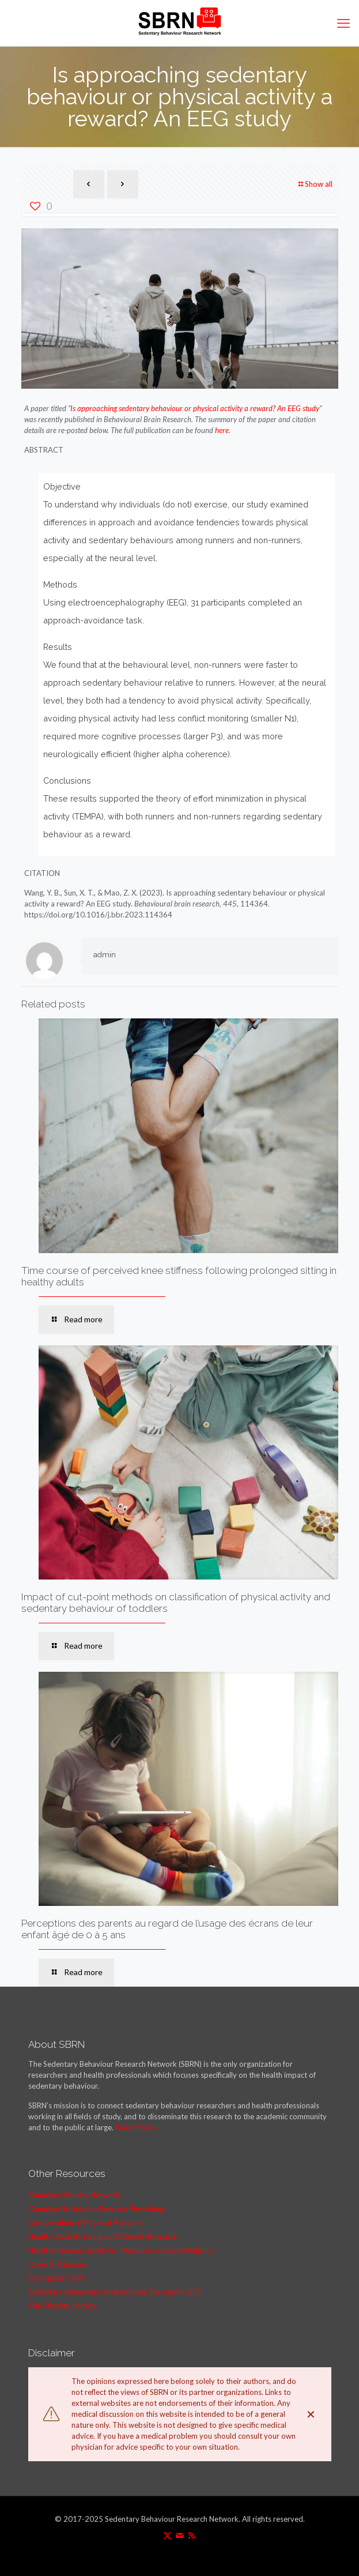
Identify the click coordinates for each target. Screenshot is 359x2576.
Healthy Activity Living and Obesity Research (103, 2236)
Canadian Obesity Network (74, 2194)
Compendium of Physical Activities (86, 2222)
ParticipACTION (56, 2277)
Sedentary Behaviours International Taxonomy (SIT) (115, 2291)
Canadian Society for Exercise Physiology (97, 2208)
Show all (314, 184)
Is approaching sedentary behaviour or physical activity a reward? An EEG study (194, 408)
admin (104, 954)
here (222, 430)
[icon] (179, 2535)
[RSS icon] (191, 2535)
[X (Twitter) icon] (167, 2535)
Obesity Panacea (56, 2264)
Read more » (136, 2127)
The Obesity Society (62, 2305)
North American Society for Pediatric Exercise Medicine (120, 2250)
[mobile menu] (343, 23)
